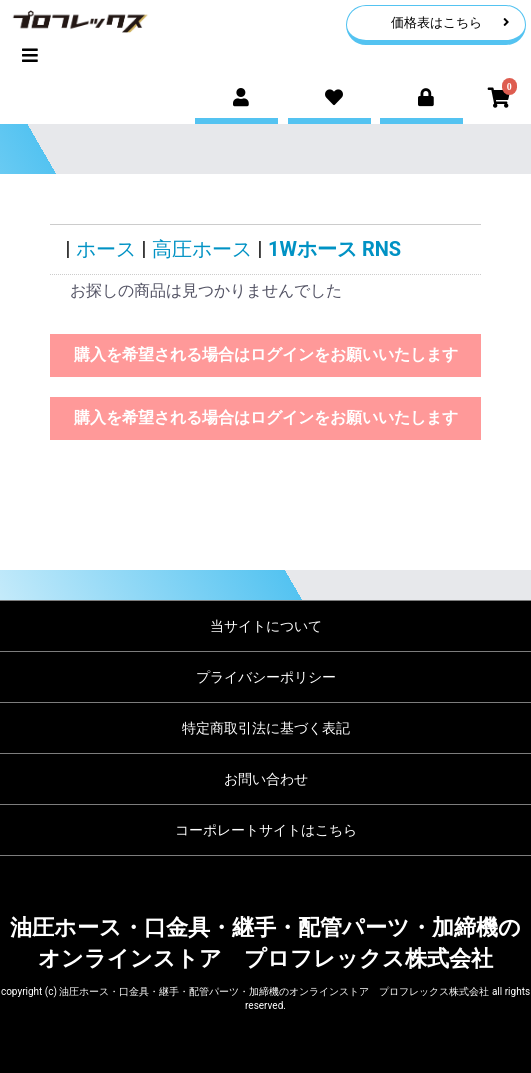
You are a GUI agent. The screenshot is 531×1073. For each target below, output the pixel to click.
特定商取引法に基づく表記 (266, 728)
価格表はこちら (450, 22)
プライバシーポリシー (266, 677)
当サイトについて (266, 626)
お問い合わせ (266, 779)
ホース (106, 249)
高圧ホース (202, 249)
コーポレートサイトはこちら (266, 830)
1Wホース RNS (334, 249)
